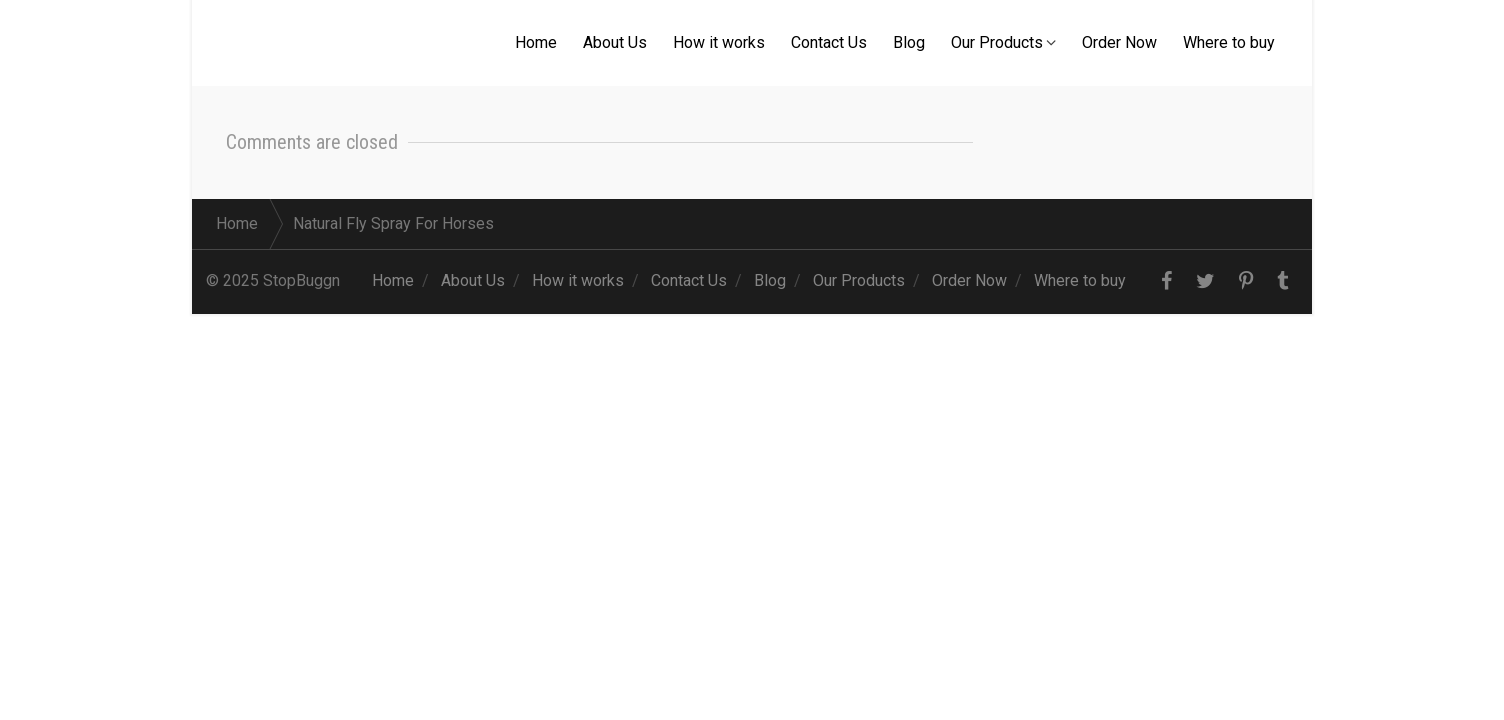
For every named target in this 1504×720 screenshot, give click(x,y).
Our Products (997, 42)
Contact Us (829, 42)
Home (536, 42)
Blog (909, 42)
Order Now (1119, 42)
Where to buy (1229, 42)
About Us (615, 42)
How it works (719, 42)
